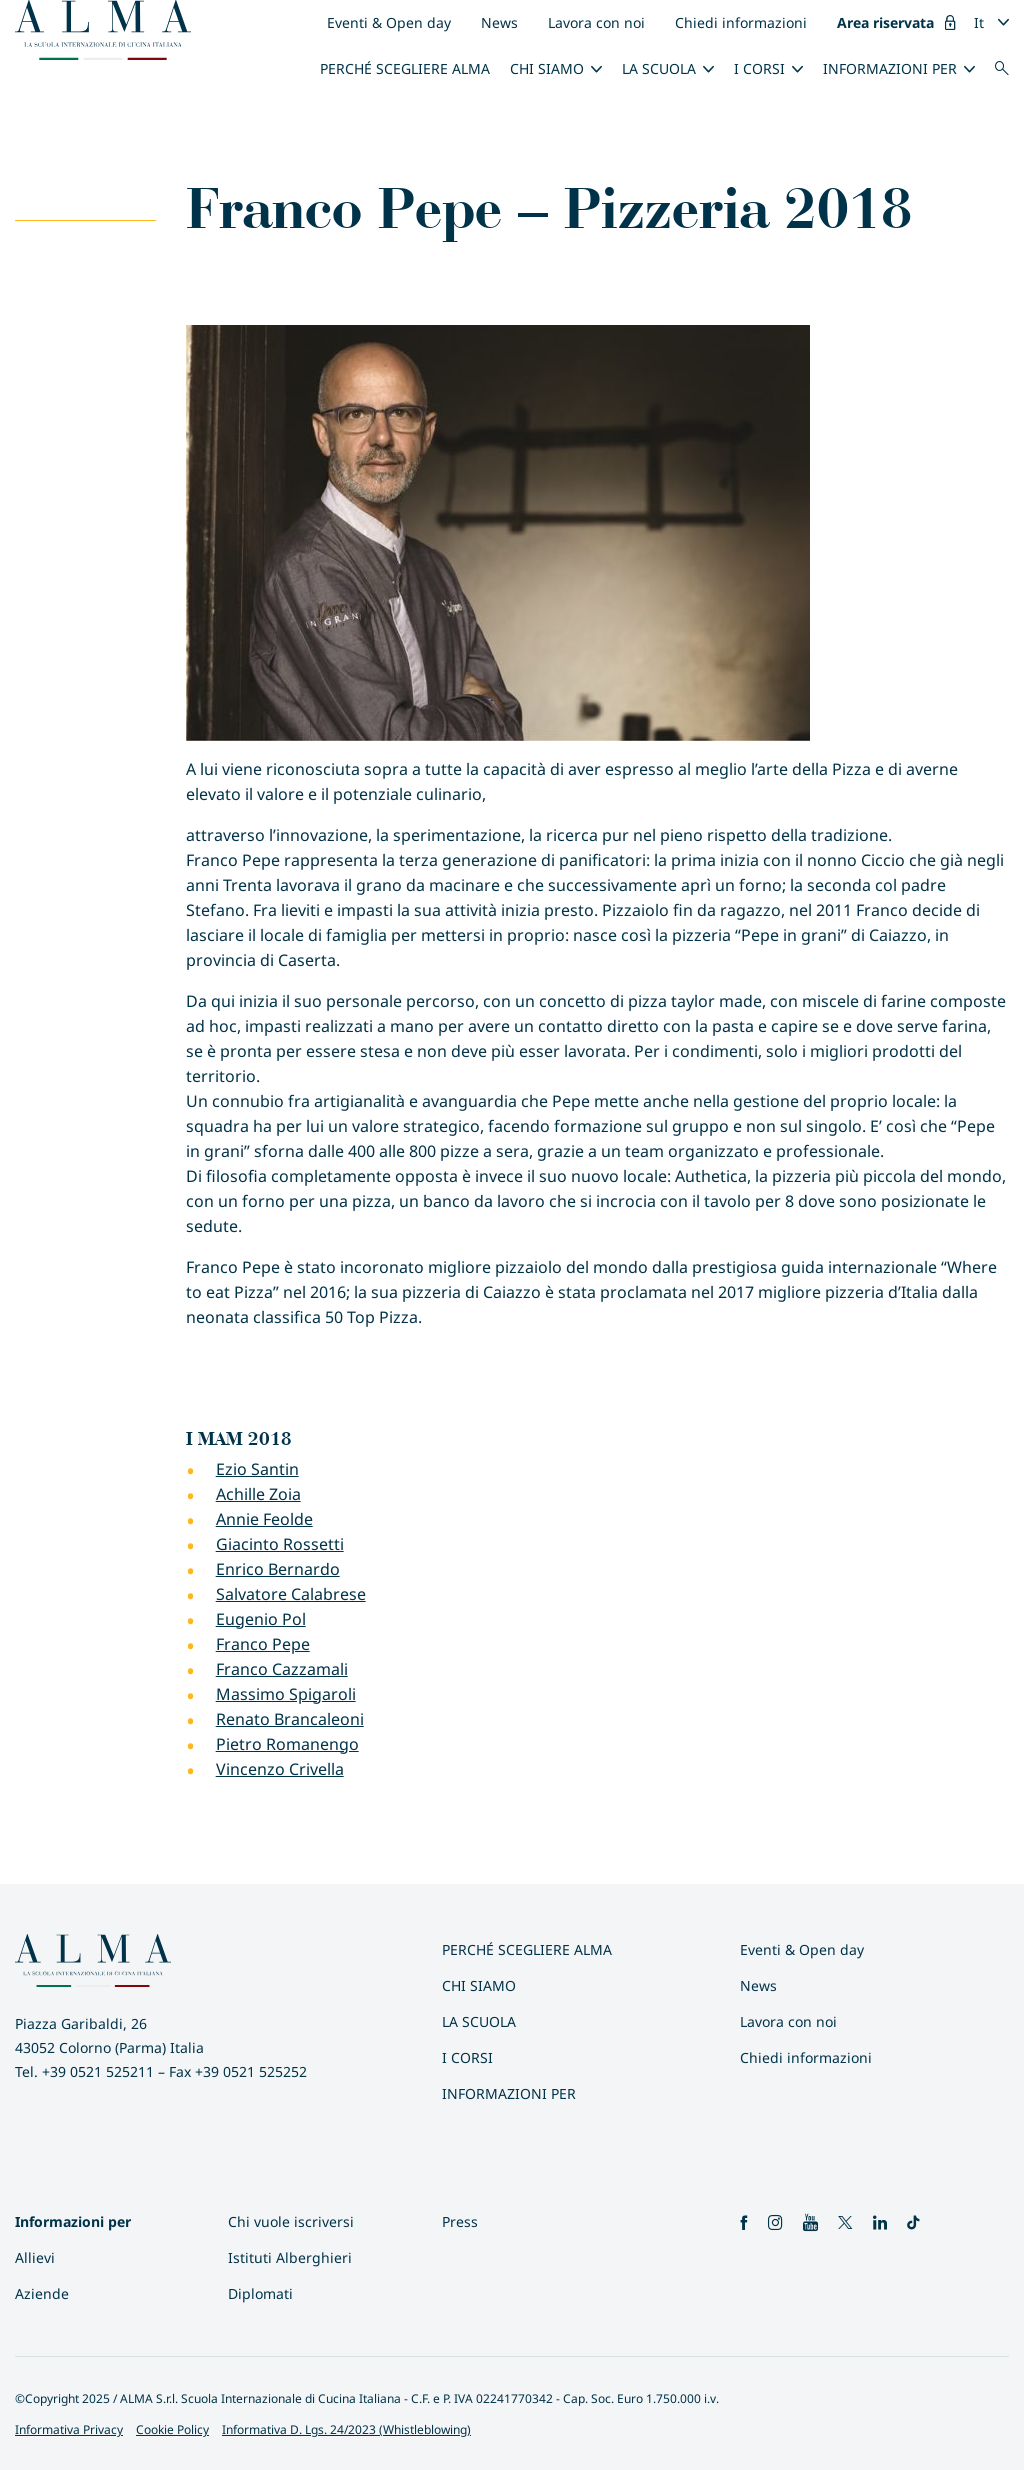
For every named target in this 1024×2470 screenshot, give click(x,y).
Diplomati (260, 2293)
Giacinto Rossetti (280, 1544)
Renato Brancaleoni (290, 1719)
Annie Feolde (264, 1519)
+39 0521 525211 (98, 2071)
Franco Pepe (263, 1644)
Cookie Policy (172, 2429)
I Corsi (759, 68)
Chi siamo (547, 68)
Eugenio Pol (261, 1619)
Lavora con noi (596, 22)
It (979, 22)
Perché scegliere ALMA (405, 68)
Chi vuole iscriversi (291, 2221)
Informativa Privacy (69, 2429)
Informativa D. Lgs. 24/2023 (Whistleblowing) (346, 2429)
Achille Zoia (258, 1494)
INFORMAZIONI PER (890, 68)
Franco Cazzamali (282, 1669)
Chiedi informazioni (741, 22)
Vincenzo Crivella (280, 1769)
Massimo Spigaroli (286, 1694)
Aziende (42, 2293)
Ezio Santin (257, 1469)
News (499, 22)
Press (460, 2221)
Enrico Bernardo (278, 1569)
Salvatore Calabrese (291, 1594)
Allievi (35, 2257)
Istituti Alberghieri (290, 2257)
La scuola (659, 68)
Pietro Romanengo (287, 1744)
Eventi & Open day (389, 22)
